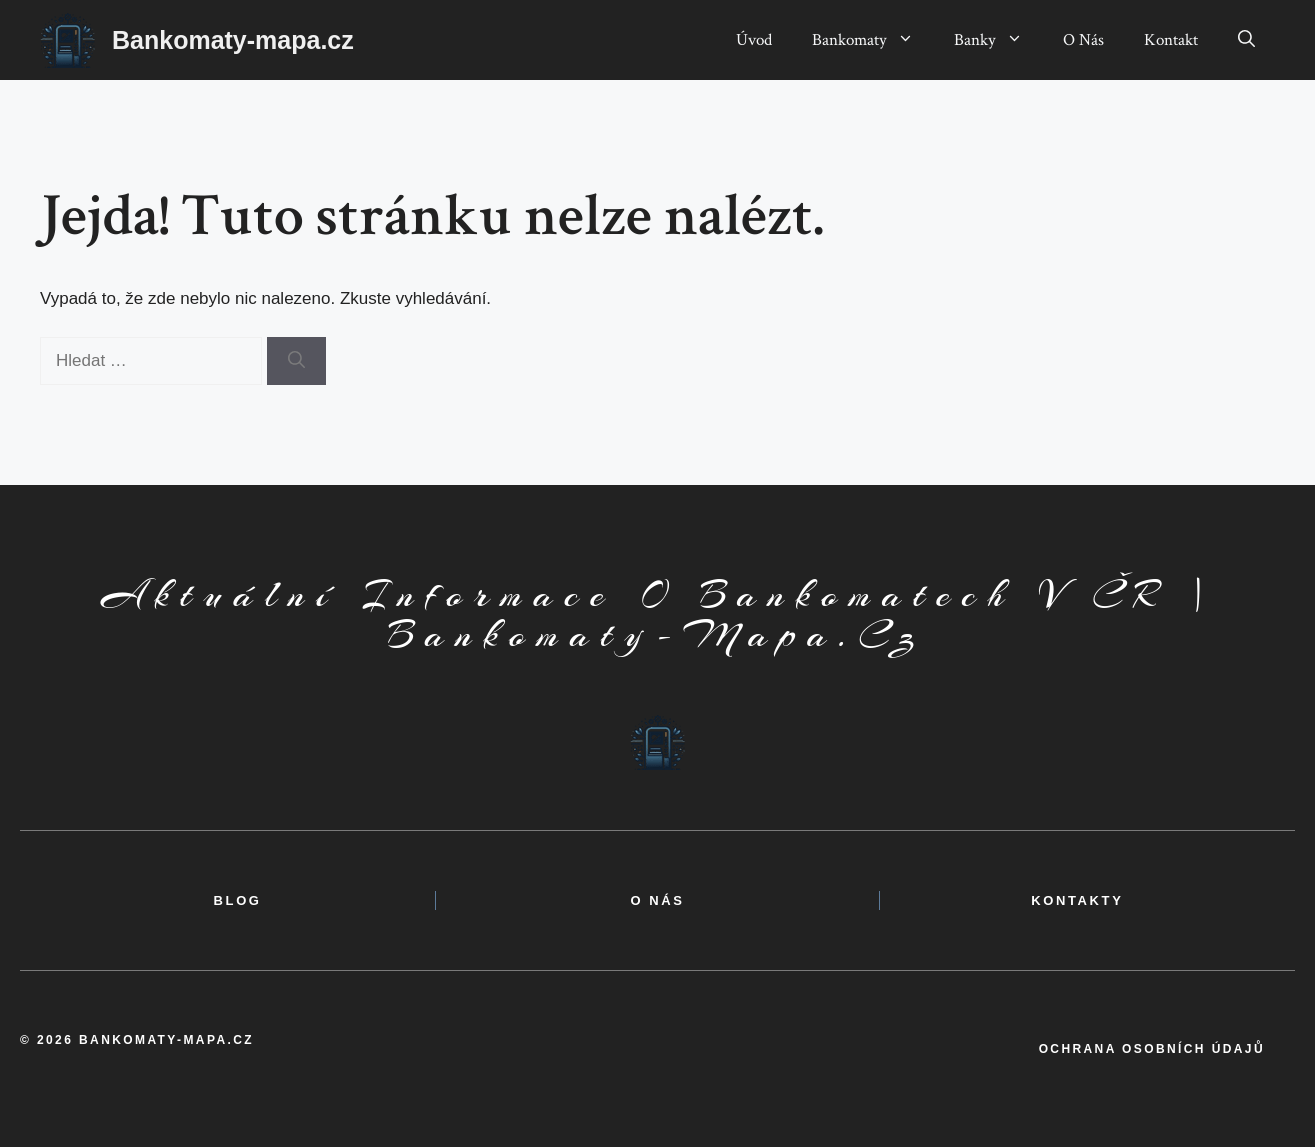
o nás (657, 900)
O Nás (1083, 40)
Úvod (754, 40)
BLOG (238, 900)
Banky (998, 40)
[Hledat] (296, 361)
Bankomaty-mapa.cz (233, 40)
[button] (1246, 40)
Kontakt (1171, 40)
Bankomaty (873, 40)
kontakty (1077, 900)
